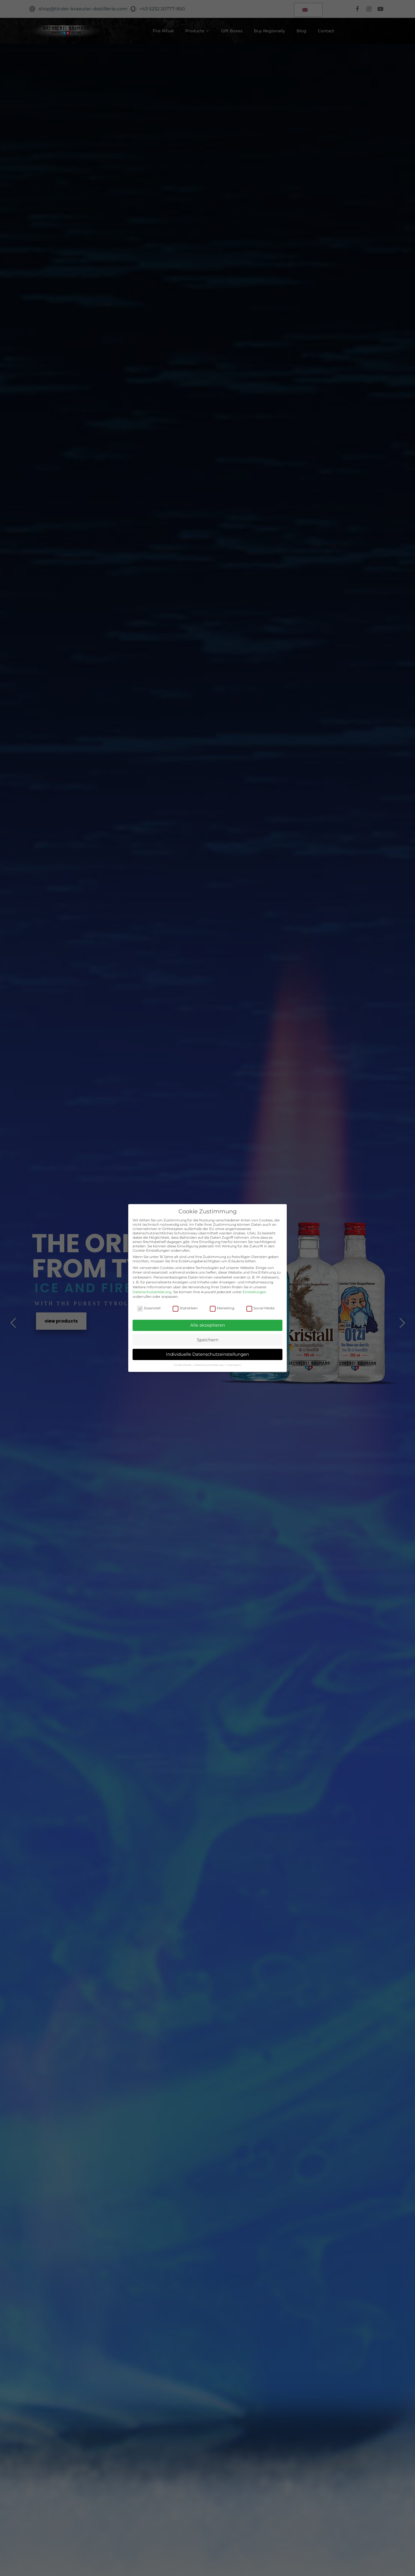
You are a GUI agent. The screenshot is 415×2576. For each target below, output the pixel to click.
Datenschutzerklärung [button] (209, 1364)
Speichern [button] (207, 1339)
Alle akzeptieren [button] (207, 1325)
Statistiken (185, 1308)
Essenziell (149, 1308)
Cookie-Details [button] (182, 1364)
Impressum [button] (234, 1364)
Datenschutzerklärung (152, 1292)
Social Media (260, 1308)
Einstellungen (254, 1292)
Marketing (222, 1308)
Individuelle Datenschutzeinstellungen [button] (207, 1354)
